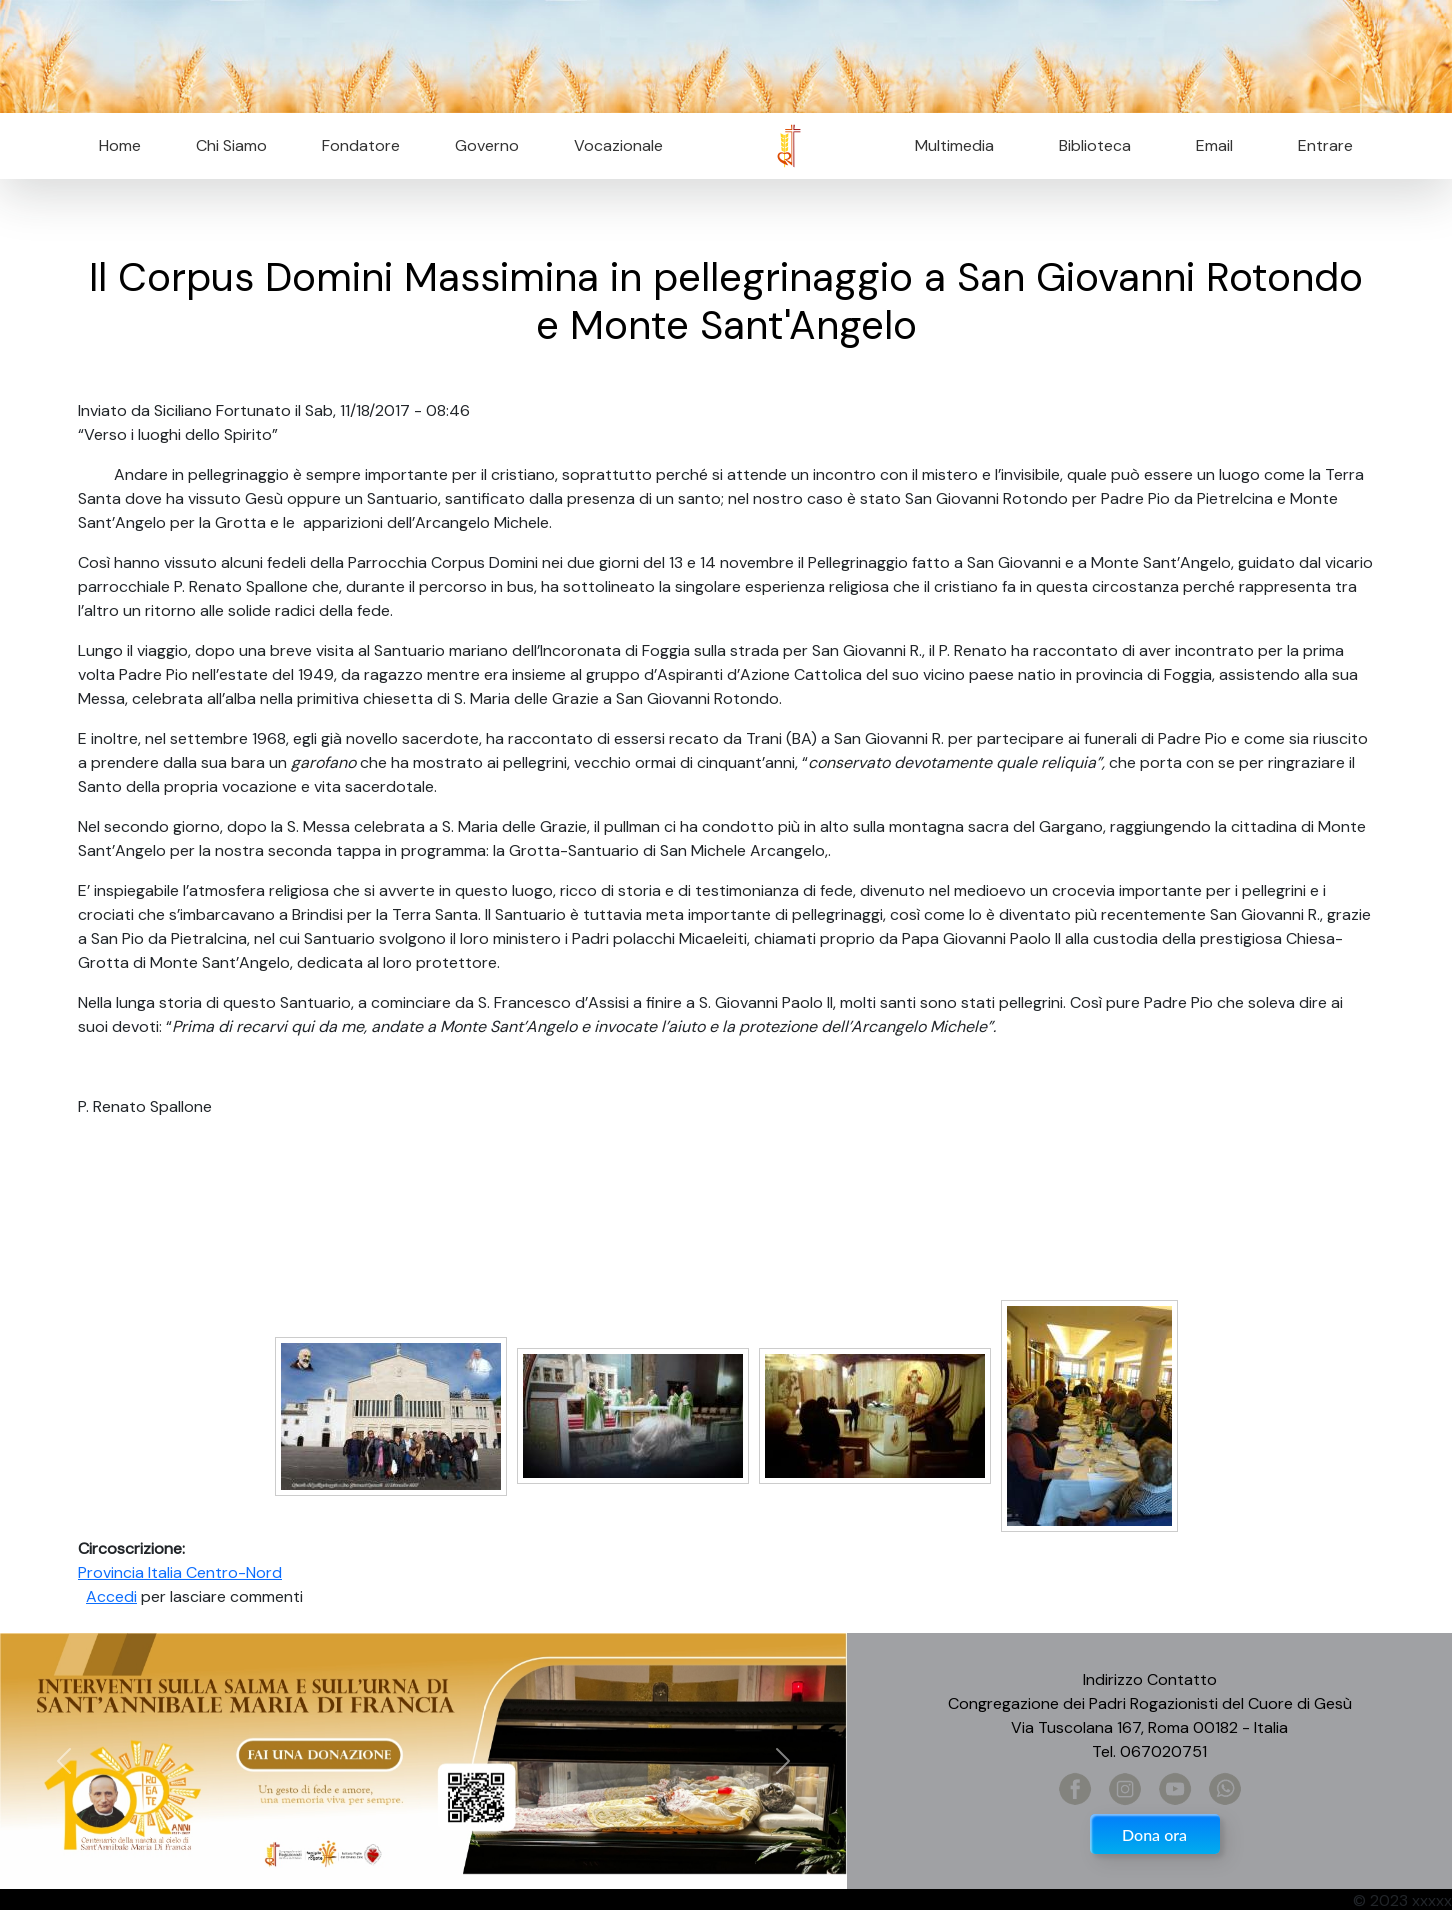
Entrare (1325, 145)
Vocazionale (618, 145)
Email (1208, 145)
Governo (487, 145)
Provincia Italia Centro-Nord (180, 1572)
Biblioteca (1095, 145)
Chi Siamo (231, 145)
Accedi (111, 1596)
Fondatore (361, 145)
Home (120, 145)
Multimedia (954, 145)
